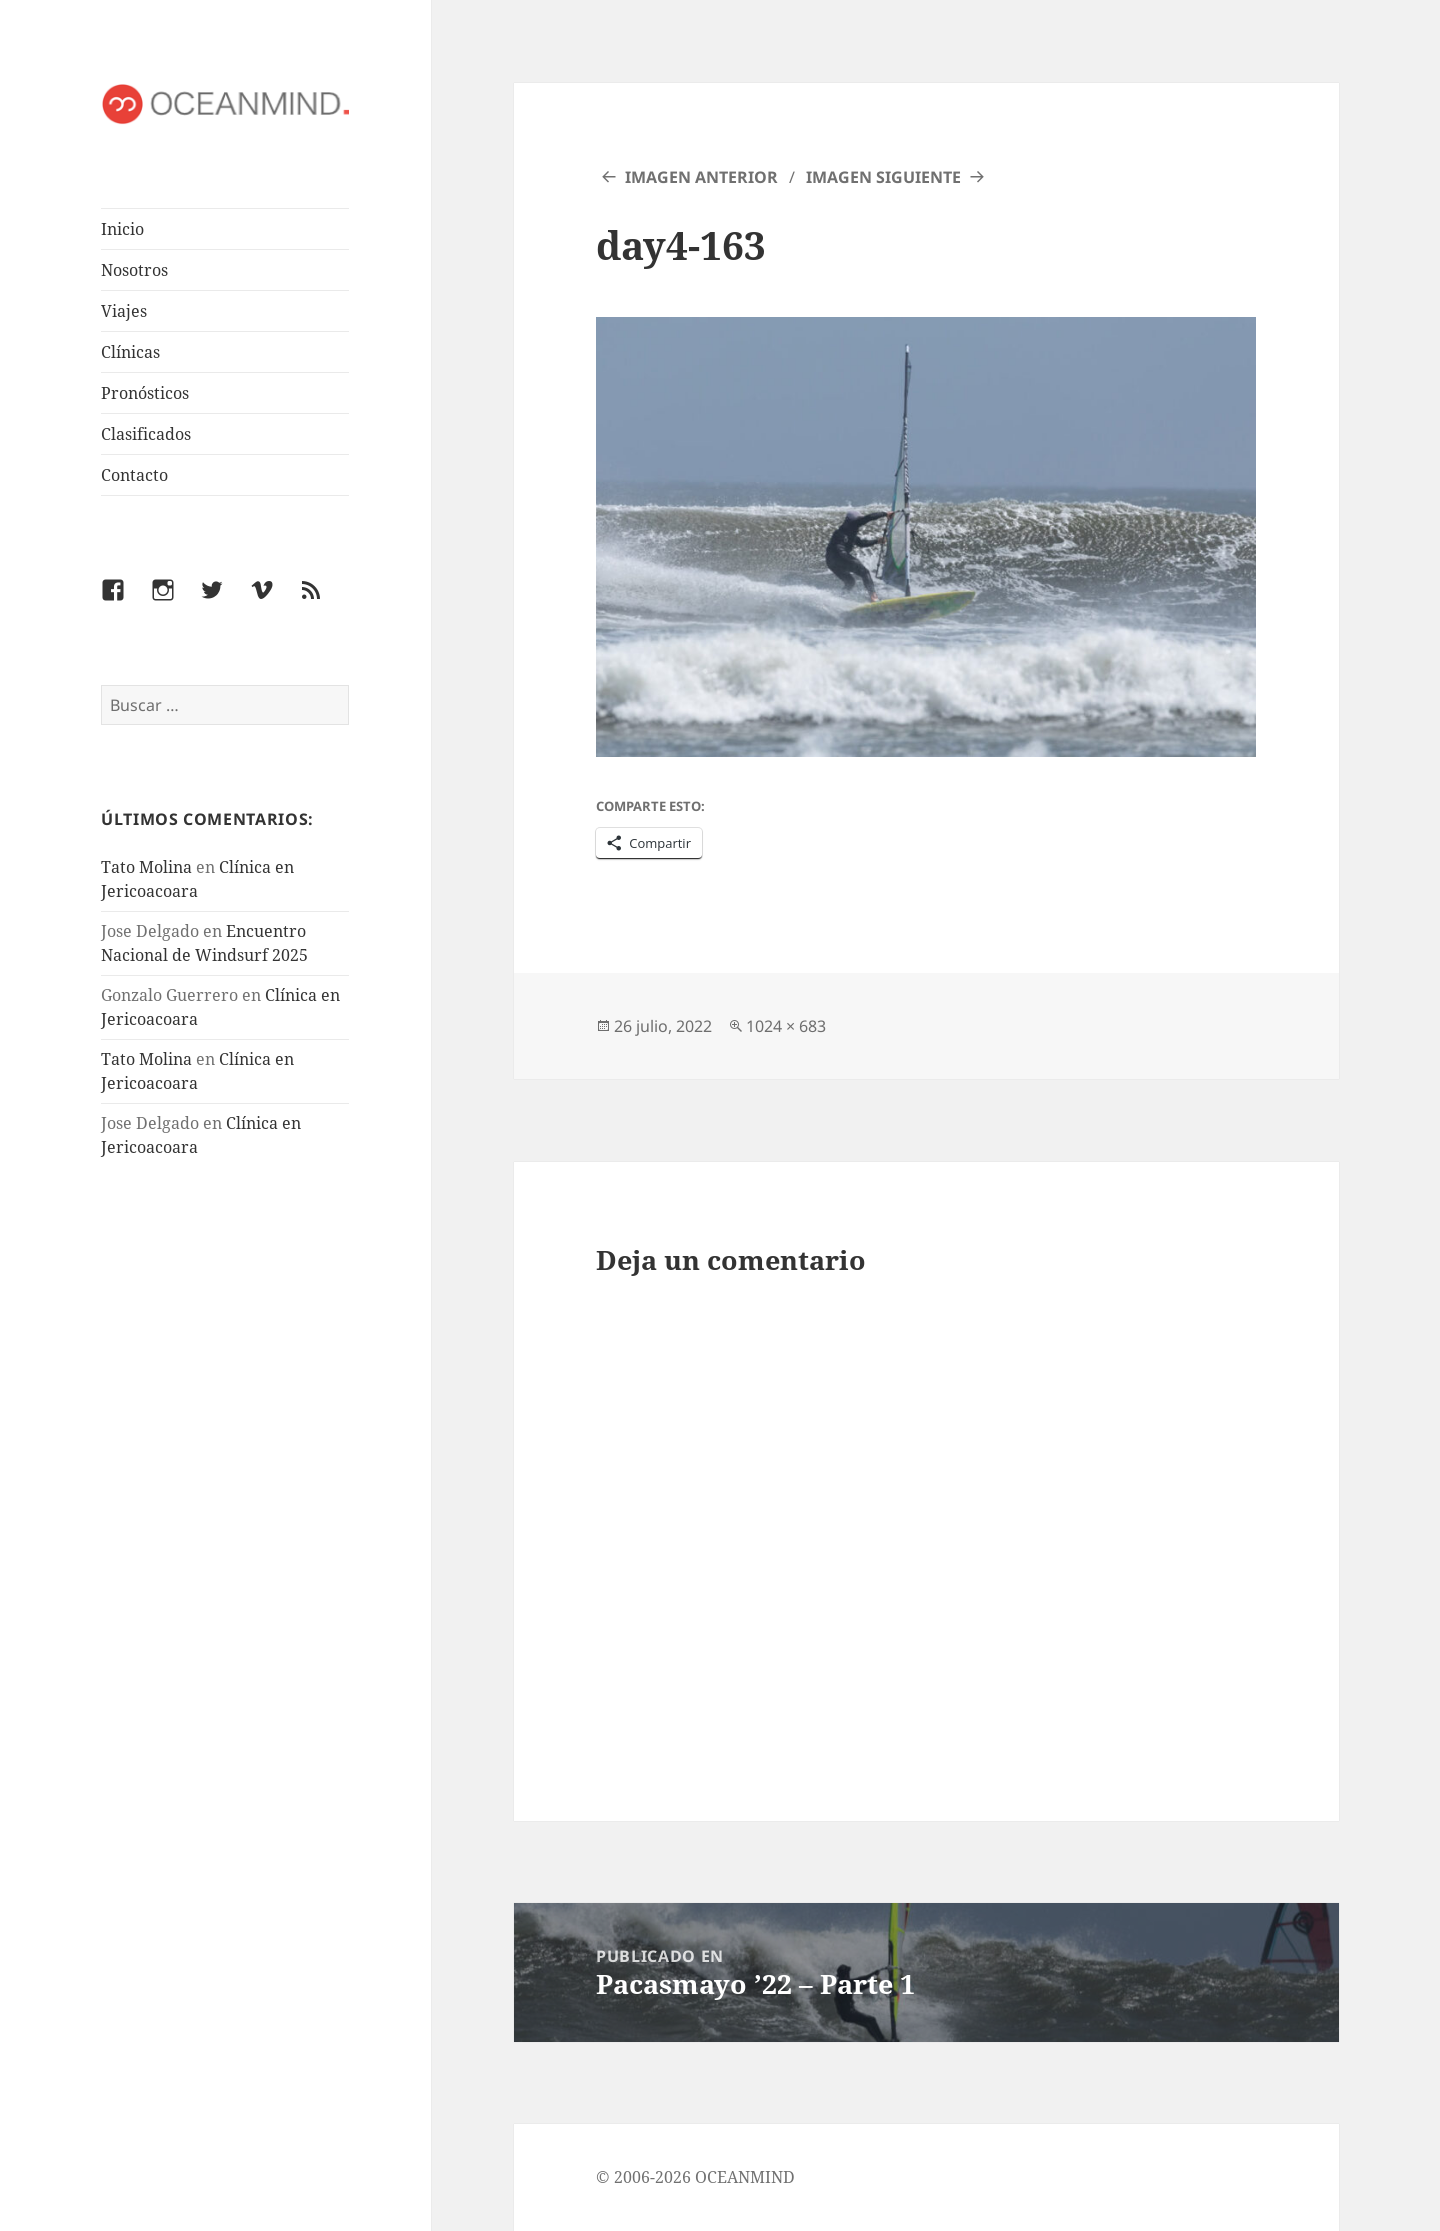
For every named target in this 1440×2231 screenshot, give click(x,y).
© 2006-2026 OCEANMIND (695, 2177)
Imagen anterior (701, 177)
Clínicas (130, 352)
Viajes (124, 311)
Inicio (122, 229)
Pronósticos (145, 393)
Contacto (134, 475)
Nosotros (134, 270)
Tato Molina (146, 867)
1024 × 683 (786, 1026)
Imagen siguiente (883, 177)
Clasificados (146, 434)
